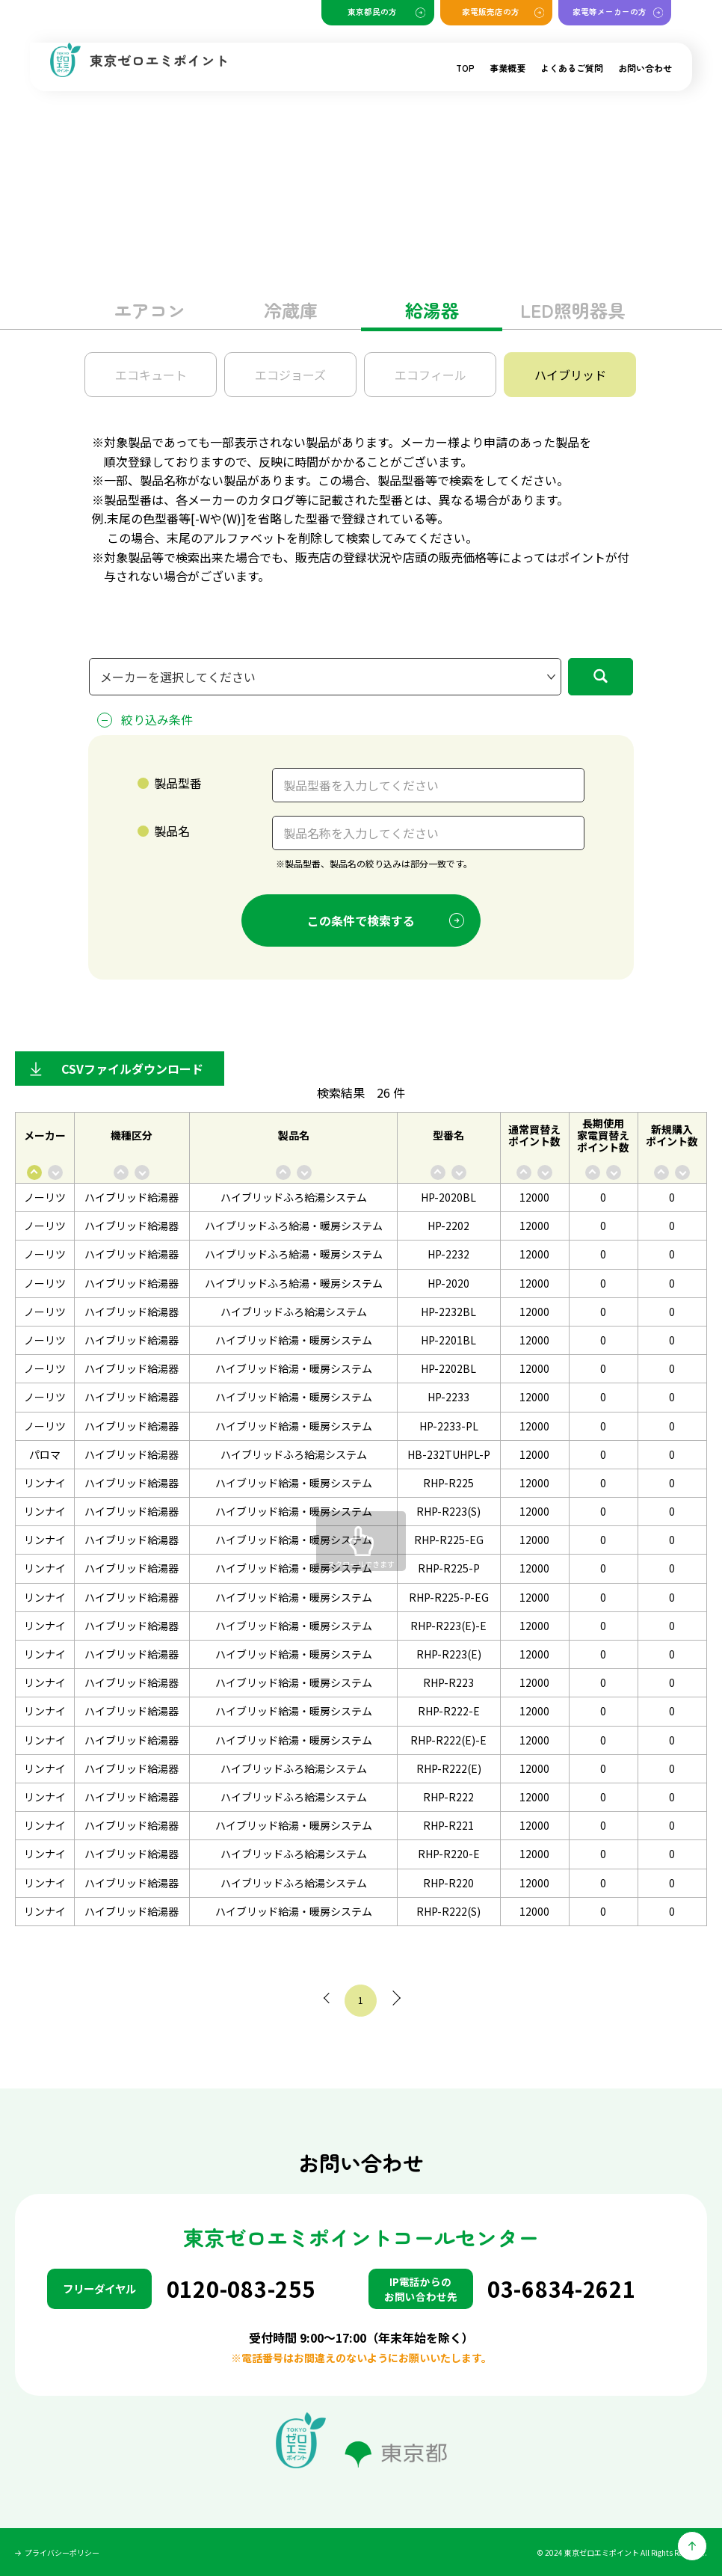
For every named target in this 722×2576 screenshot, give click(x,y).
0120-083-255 (241, 2288)
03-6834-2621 (561, 2288)
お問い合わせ (645, 67)
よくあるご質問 (571, 67)
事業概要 (507, 67)
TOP (465, 67)
